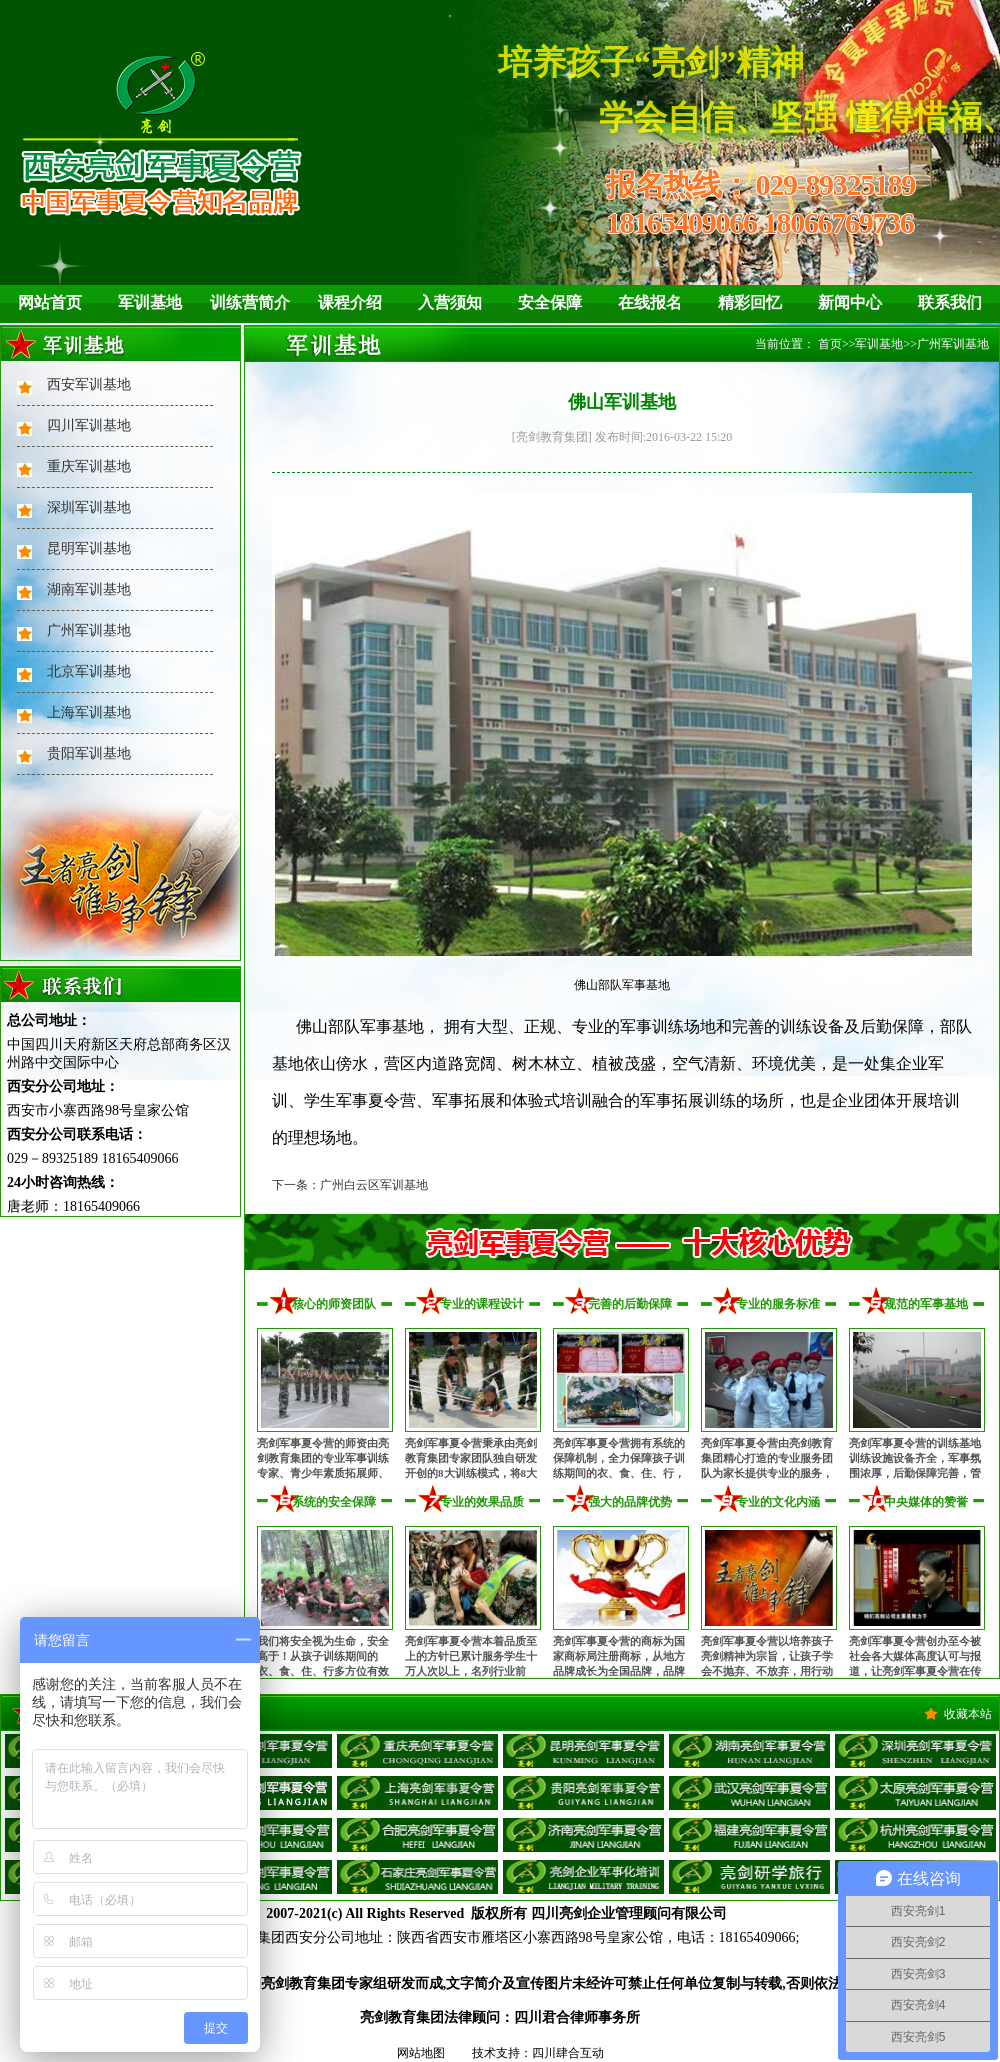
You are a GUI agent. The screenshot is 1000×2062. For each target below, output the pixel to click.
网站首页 (50, 302)
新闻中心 (850, 302)
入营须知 (450, 302)
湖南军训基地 (89, 589)
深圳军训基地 (89, 507)
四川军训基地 (89, 425)
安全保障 (550, 302)
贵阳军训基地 (89, 753)
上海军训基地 (89, 712)
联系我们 (950, 302)
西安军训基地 (89, 384)
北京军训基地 (89, 671)
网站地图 (421, 2053)
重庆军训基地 (89, 466)
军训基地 (150, 302)
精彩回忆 (750, 302)
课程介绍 (350, 302)
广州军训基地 (89, 630)
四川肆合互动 (568, 2053)
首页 (830, 344)
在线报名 (650, 302)
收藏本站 (968, 1714)
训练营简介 (250, 302)
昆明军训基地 (89, 548)
